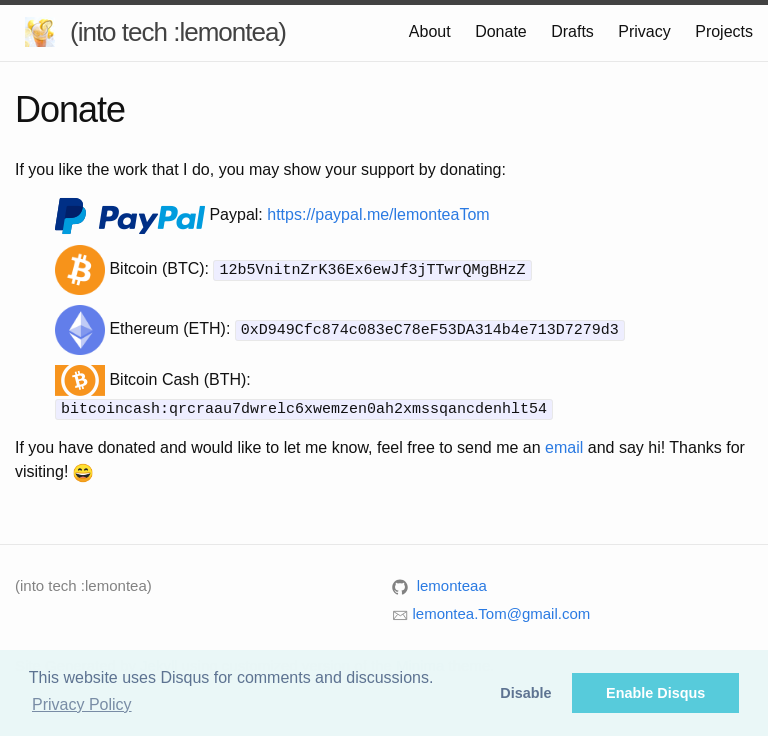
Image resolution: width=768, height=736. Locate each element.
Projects (724, 31)
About (430, 31)
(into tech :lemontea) (178, 32)
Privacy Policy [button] (82, 704)
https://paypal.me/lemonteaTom (378, 214)
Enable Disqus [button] (655, 693)
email (564, 446)
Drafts (572, 31)
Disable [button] (525, 693)
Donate (501, 31)
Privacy (644, 31)
